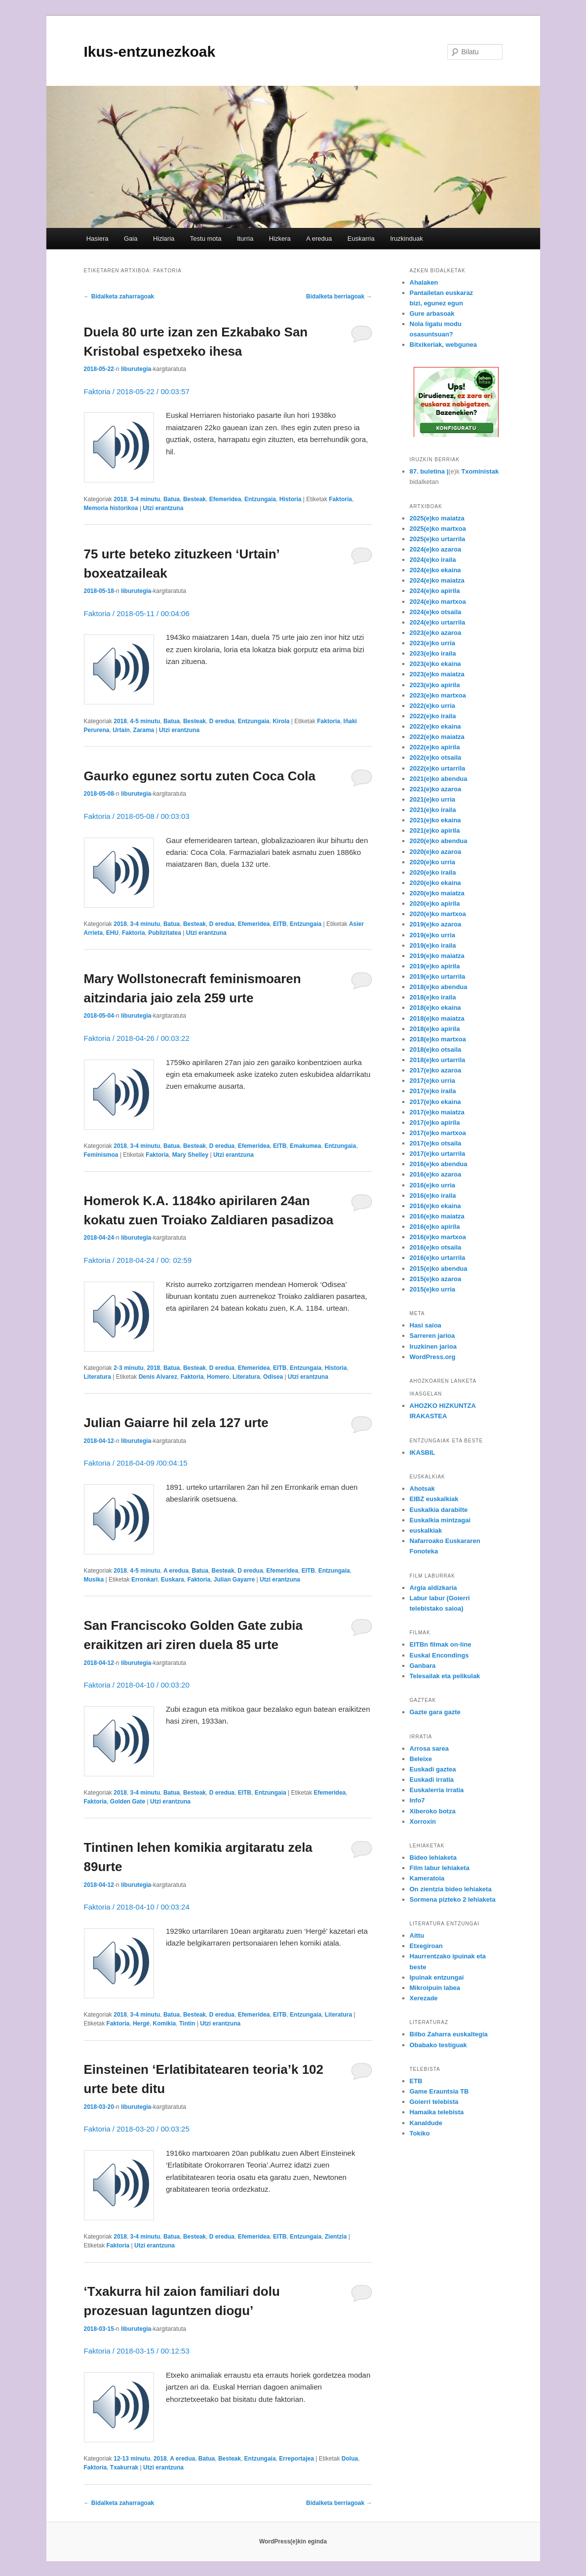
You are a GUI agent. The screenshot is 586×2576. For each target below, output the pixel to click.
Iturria (245, 238)
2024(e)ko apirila (435, 590)
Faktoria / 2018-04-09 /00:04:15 (136, 1463)
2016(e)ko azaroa (436, 1174)
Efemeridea (225, 499)
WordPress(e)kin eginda (293, 2541)
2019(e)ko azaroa (436, 924)
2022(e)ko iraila (433, 716)
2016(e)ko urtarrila (438, 1257)
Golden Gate (127, 1801)
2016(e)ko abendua (439, 1164)
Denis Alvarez (158, 1376)
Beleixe (421, 1759)
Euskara (172, 1579)
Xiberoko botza (433, 1811)
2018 (120, 499)
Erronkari (144, 1579)
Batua (171, 499)
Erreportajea (296, 2458)
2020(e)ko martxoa (438, 914)
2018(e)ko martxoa (438, 1039)
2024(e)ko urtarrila (438, 622)
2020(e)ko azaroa (436, 851)
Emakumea (305, 1145)
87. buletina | (429, 471)
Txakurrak (124, 2467)
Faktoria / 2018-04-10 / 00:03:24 (137, 1907)
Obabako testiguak (438, 2045)
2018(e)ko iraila (433, 997)
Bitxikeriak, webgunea (443, 344)
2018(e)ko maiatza (437, 1018)
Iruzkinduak (406, 238)
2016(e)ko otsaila (436, 1247)
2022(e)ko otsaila (436, 757)
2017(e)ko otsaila (436, 1143)
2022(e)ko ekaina (435, 726)
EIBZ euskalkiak (434, 1499)
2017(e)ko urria (433, 1080)
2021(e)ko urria (433, 799)
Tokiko (420, 2133)
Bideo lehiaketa (433, 1857)
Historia (290, 499)
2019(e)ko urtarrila (438, 976)
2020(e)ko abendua (439, 841)
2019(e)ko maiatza (437, 955)
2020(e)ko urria (433, 862)
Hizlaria (163, 238)
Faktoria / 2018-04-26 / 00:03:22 (137, 1038)
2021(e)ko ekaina (435, 820)
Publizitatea (164, 932)
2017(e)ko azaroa (436, 1070)
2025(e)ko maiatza (437, 518)
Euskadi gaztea (433, 1769)
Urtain (121, 730)
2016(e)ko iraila (433, 1195)
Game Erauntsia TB (439, 2091)
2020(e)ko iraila (433, 872)
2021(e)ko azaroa (436, 789)
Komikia (164, 2023)
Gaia (130, 238)
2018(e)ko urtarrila (438, 1060)
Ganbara (423, 1665)
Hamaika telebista (437, 2112)
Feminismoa (101, 1154)
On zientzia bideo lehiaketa (451, 1889)
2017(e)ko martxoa (438, 1133)
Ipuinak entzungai (437, 1977)
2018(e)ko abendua (439, 987)
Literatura (97, 1376)
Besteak (194, 499)
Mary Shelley (190, 1154)
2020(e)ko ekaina (435, 882)
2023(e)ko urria (433, 643)
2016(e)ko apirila (435, 1226)
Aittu (417, 1935)
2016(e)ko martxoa (438, 1237)
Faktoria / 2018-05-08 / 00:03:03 (137, 816)
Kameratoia (427, 1878)
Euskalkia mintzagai (440, 1520)
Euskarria (361, 238)
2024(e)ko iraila (433, 559)
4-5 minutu (145, 721)
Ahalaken (424, 282)
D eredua (221, 721)
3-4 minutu (145, 499)
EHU (112, 932)
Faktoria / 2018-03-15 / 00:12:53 (137, 2351)
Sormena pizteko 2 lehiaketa (453, 1899)
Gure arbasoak (432, 313)
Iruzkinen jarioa (433, 1346)
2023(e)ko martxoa (438, 695)
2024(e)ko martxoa (438, 601)
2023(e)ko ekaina (435, 663)
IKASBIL (422, 1452)
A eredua (319, 238)
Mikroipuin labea (435, 1987)
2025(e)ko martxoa (438, 528)
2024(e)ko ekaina (435, 570)
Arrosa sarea (429, 1748)
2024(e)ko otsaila (436, 612)
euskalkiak (426, 1530)
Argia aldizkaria (433, 1587)
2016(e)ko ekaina (435, 1206)
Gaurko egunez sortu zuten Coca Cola (200, 776)
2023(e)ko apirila (435, 685)
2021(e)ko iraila (433, 809)
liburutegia (136, 369)
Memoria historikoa (111, 508)
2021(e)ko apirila (435, 830)
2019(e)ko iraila (433, 945)
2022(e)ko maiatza (437, 736)
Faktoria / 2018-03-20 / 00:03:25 (137, 2129)
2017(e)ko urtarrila (438, 1153)
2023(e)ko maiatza (437, 674)
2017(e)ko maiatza (437, 1112)
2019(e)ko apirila (435, 966)
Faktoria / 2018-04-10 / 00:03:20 (137, 1685)
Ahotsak (422, 1488)
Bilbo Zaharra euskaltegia (449, 2034)
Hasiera (97, 238)
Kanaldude (426, 2123)
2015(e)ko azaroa (436, 1279)
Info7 (417, 1800)
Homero (218, 1376)
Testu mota (206, 238)
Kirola (281, 721)
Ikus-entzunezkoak (150, 51)
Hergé (141, 2023)
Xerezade (424, 1998)
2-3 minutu (129, 1367)
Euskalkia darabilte (439, 1509)
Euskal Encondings (439, 1655)
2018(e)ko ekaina (435, 1007)
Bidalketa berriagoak (339, 296)
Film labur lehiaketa (439, 1868)
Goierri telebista (434, 2101)
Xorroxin (423, 1821)
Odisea (273, 1376)
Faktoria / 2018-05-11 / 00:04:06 (137, 613)
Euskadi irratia (432, 1779)
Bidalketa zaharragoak (119, 296)
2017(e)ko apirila (435, 1122)
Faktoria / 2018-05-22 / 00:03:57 (137, 391)
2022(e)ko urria (433, 705)
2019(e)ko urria (433, 935)
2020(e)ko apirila (435, 903)
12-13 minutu (132, 2458)
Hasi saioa (425, 1325)
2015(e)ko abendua (439, 1268)
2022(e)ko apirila (435, 747)
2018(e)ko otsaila (436, 1049)
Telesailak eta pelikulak (445, 1676)
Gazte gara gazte (435, 1712)
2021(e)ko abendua (439, 778)
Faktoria (340, 499)
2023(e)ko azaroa (436, 632)
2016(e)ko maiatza (437, 1216)
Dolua (350, 2458)
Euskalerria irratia (437, 1790)
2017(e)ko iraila (433, 1091)
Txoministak (480, 471)
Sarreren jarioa (432, 1335)
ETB (416, 2081)
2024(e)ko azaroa (436, 549)
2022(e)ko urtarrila (438, 768)
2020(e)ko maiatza (437, 893)
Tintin (187, 2023)
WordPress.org (433, 1357)
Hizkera (280, 238)
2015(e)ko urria (433, 1289)
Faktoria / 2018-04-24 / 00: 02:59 (138, 1260)
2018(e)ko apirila (435, 1028)
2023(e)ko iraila (433, 653)
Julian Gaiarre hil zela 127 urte (176, 1422)
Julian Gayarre (234, 1579)
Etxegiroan (426, 1946)
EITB (279, 923)
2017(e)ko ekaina (435, 1101)
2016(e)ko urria (433, 1185)
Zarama (144, 730)
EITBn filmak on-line (440, 1644)
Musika (94, 1579)
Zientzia (336, 2236)
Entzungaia (260, 499)
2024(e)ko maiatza (437, 580)
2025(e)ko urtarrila (438, 539)
